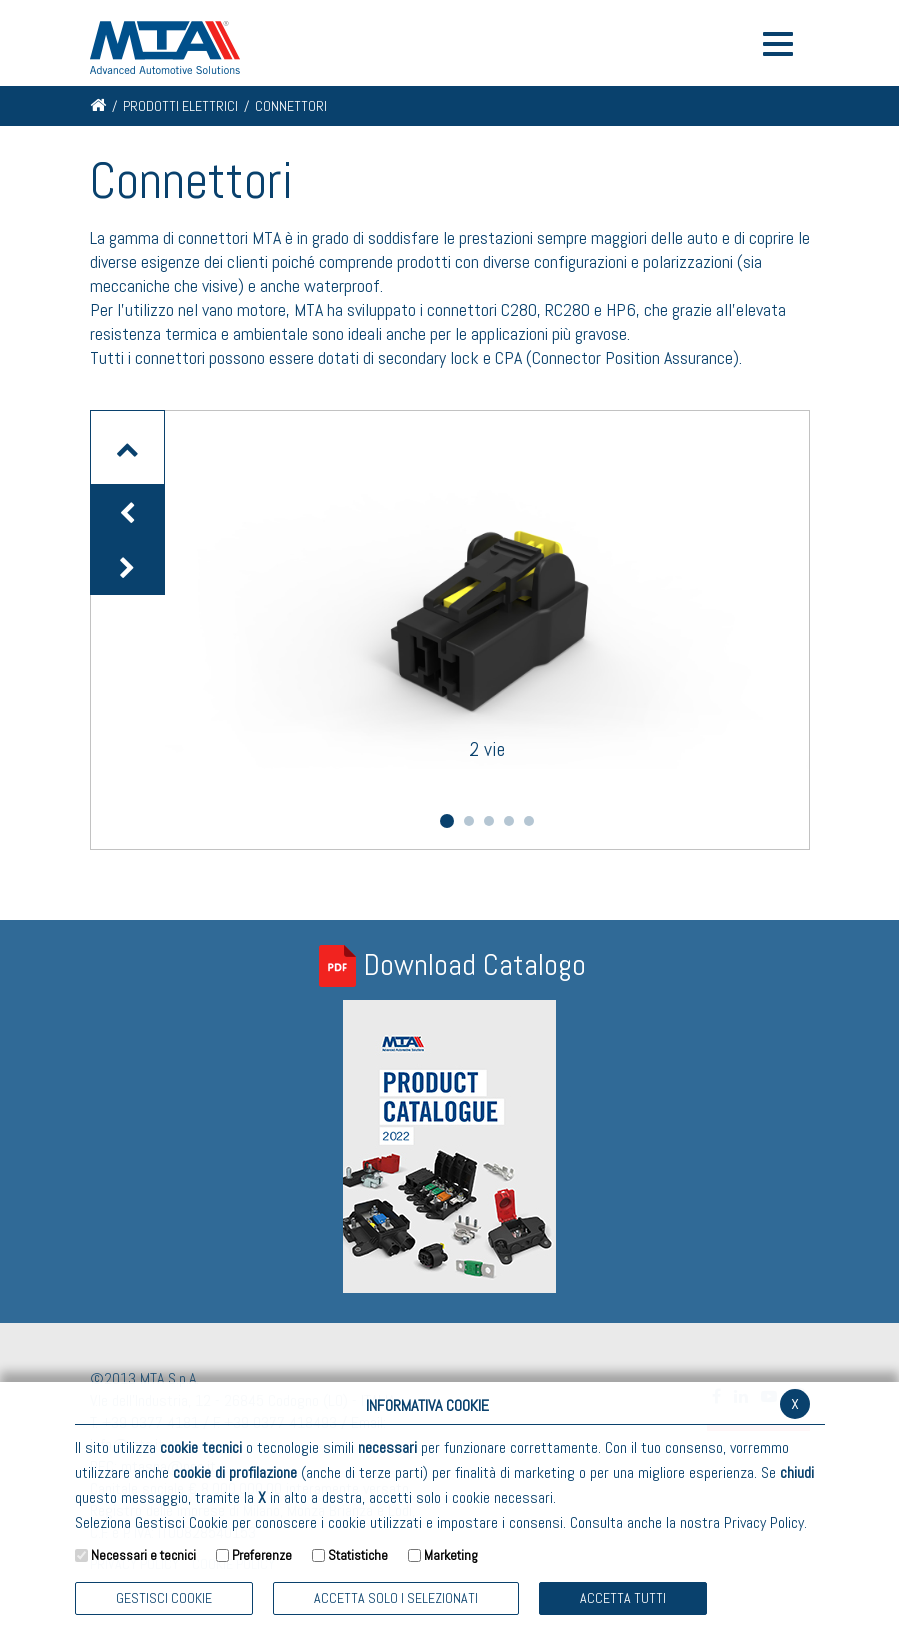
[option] (487, 600)
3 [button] (489, 821)
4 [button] (509, 821)
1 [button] (447, 821)
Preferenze (262, 1555)
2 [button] (469, 821)
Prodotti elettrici (180, 106)
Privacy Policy (764, 1522)
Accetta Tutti (623, 1598)
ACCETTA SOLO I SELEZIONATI (396, 1598)
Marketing (451, 1555)
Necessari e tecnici (143, 1555)
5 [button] (529, 821)
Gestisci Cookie (164, 1598)
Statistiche (358, 1555)
